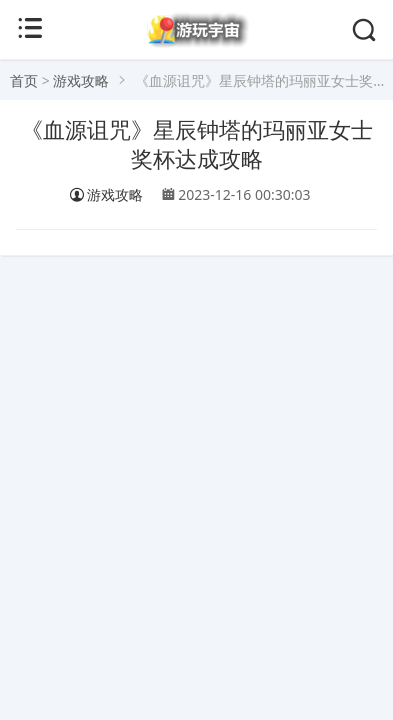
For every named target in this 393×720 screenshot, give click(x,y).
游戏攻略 (81, 80)
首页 (24, 80)
